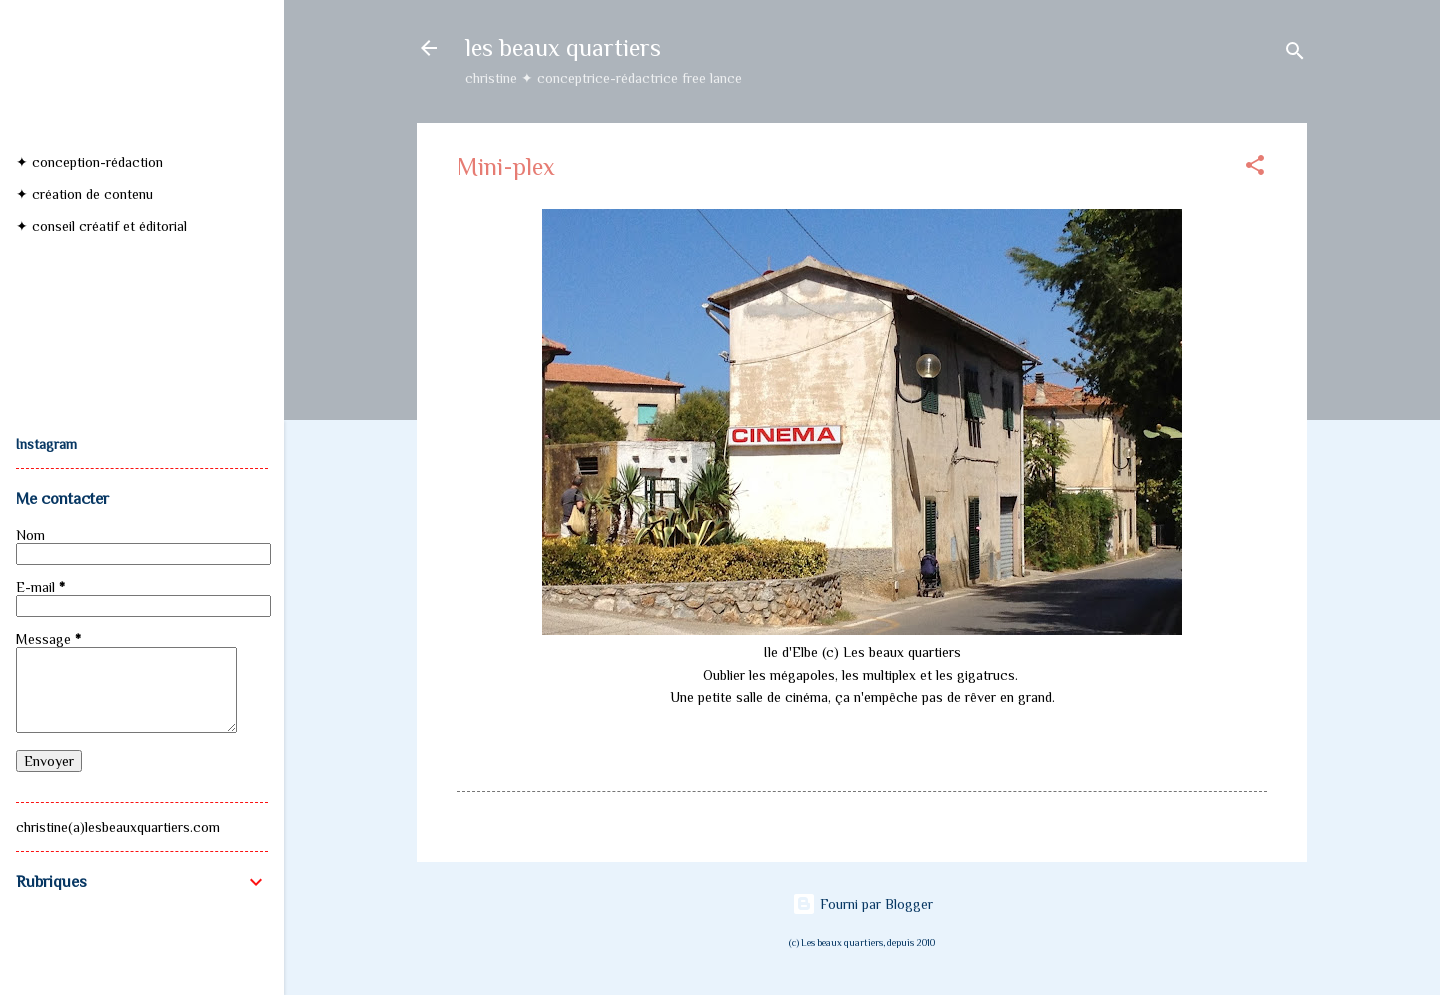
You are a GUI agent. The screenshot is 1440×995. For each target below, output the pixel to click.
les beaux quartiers (563, 47)
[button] (1255, 168)
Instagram (46, 444)
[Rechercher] (1295, 54)
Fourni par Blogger (862, 904)
